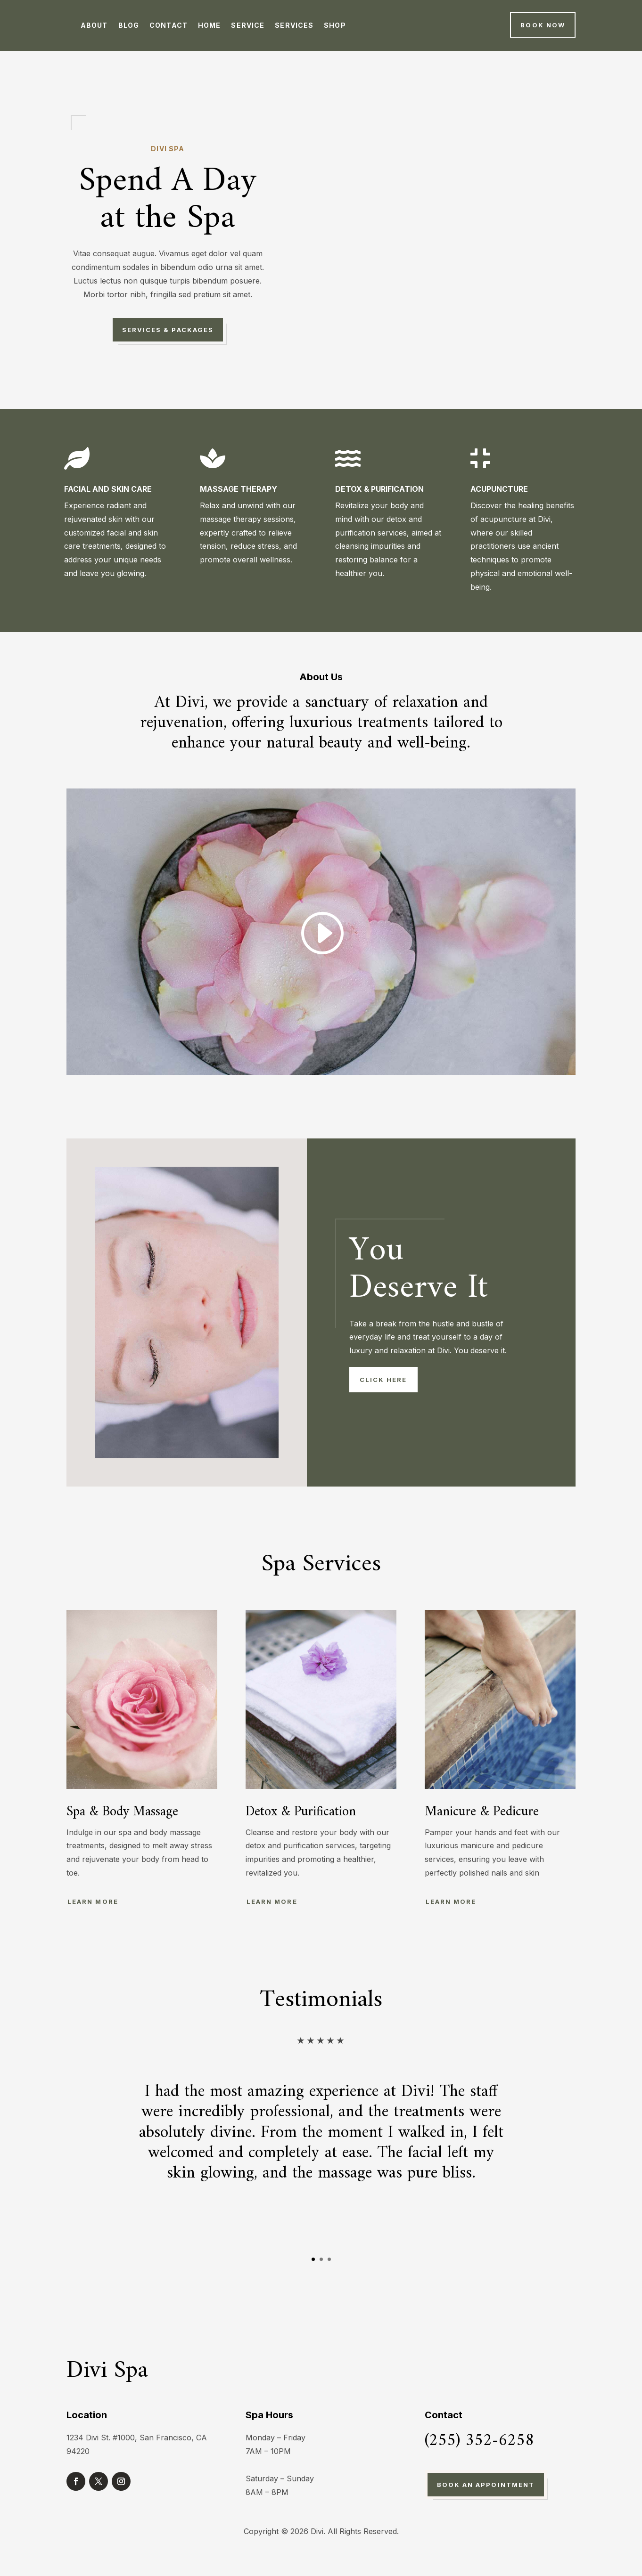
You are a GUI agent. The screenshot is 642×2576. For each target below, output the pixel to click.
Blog (128, 25)
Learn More (92, 1901)
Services (294, 25)
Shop (335, 25)
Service (247, 25)
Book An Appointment (486, 2484)
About (94, 25)
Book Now (542, 25)
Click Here (383, 1379)
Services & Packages (168, 329)
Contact (168, 25)
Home (209, 25)
